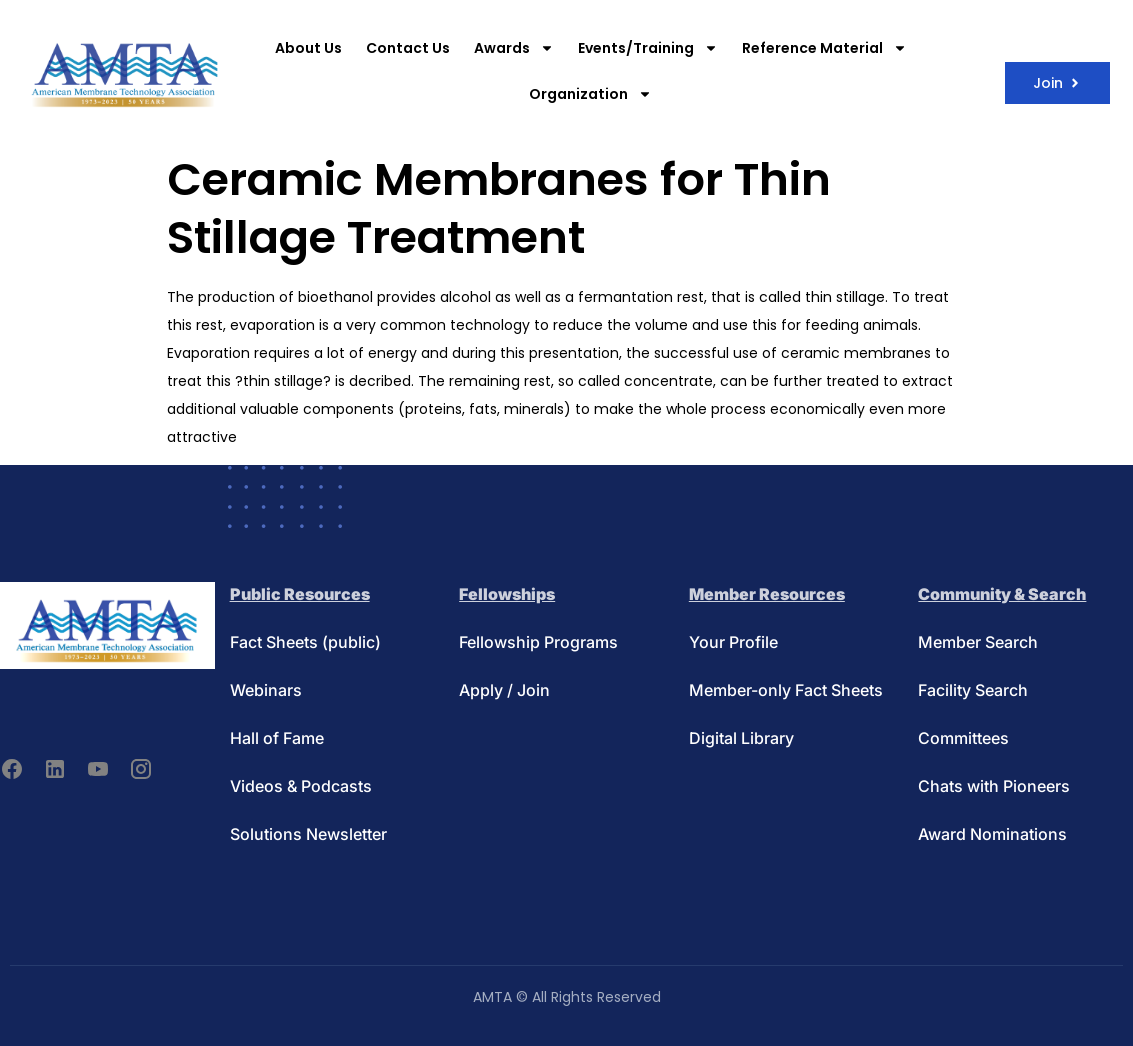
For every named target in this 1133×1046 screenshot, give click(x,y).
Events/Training (648, 48)
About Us (308, 48)
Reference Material (824, 48)
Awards (514, 48)
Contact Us (408, 48)
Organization (590, 94)
